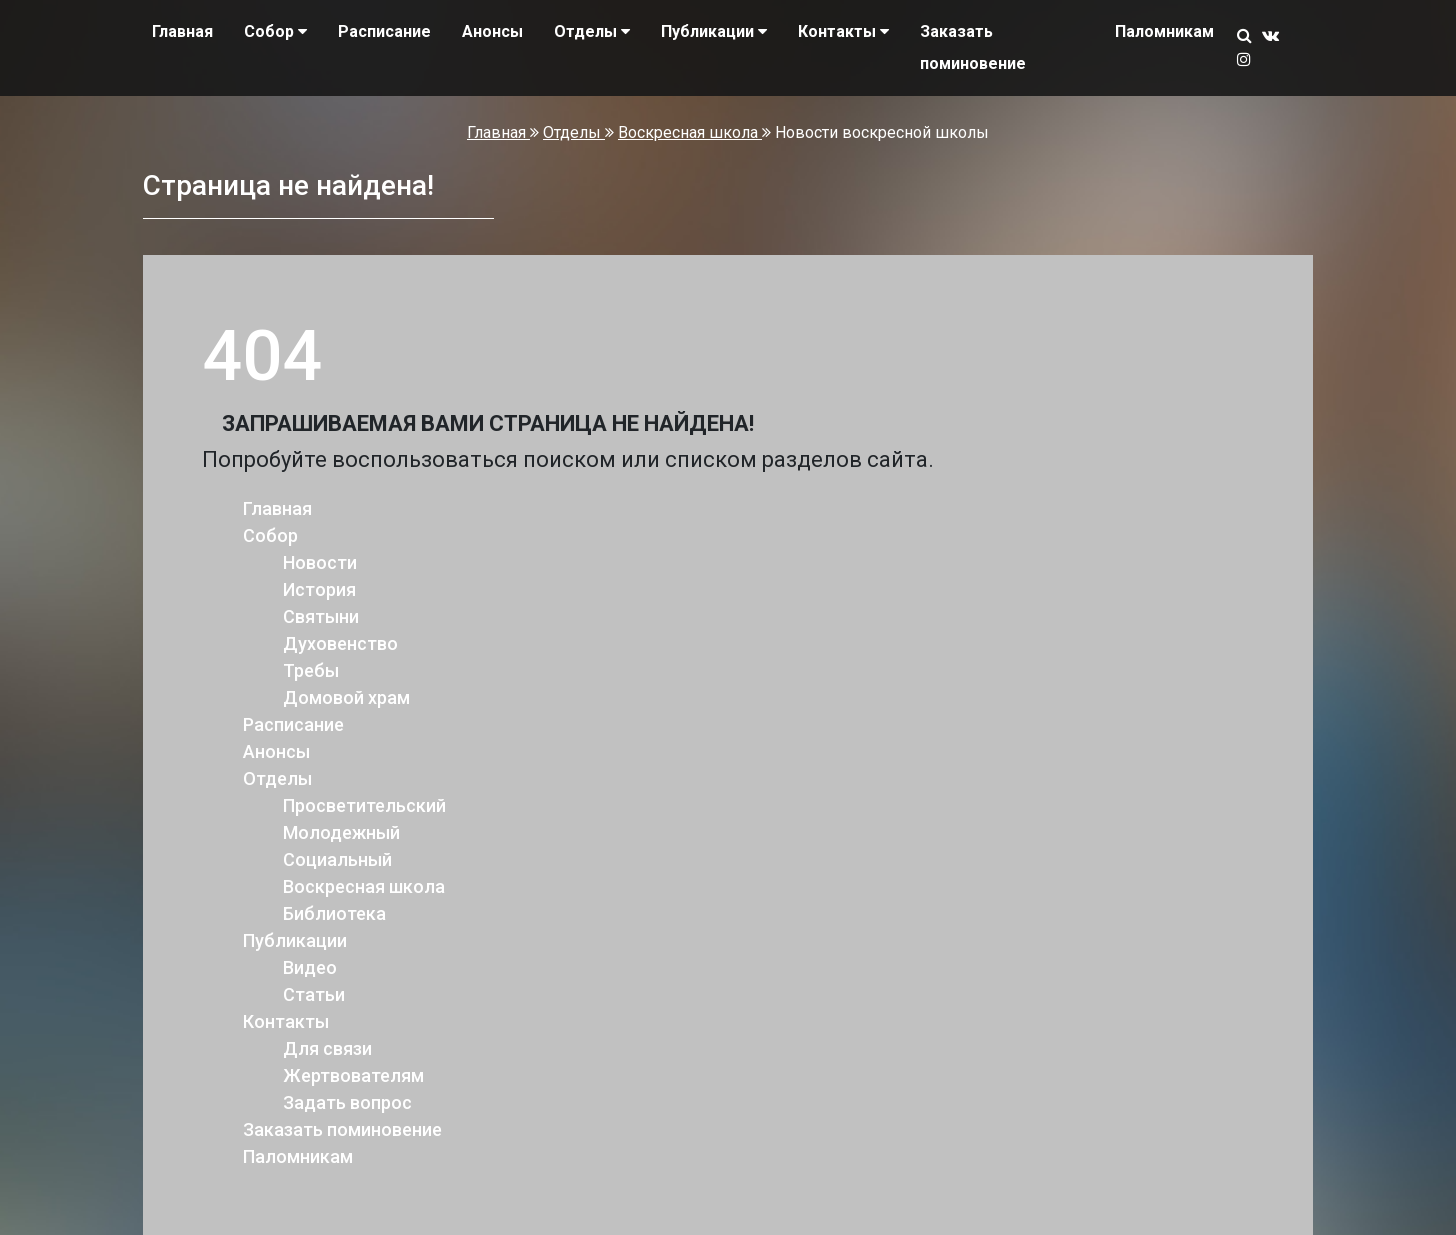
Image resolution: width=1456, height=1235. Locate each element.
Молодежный (341, 832)
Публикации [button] (714, 31)
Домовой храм (346, 697)
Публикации (295, 940)
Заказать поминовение (973, 47)
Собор (270, 535)
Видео (310, 967)
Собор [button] (275, 31)
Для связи (327, 1048)
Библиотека (334, 913)
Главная (182, 31)
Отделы (574, 132)
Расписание (384, 31)
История (319, 589)
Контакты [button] (843, 31)
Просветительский (364, 805)
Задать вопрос (347, 1102)
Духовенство (340, 643)
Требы (311, 670)
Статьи (314, 994)
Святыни (321, 616)
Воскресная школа (690, 132)
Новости (320, 562)
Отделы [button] (592, 31)
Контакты (286, 1021)
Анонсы (492, 31)
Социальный (337, 859)
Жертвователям (353, 1075)
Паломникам (1164, 31)
